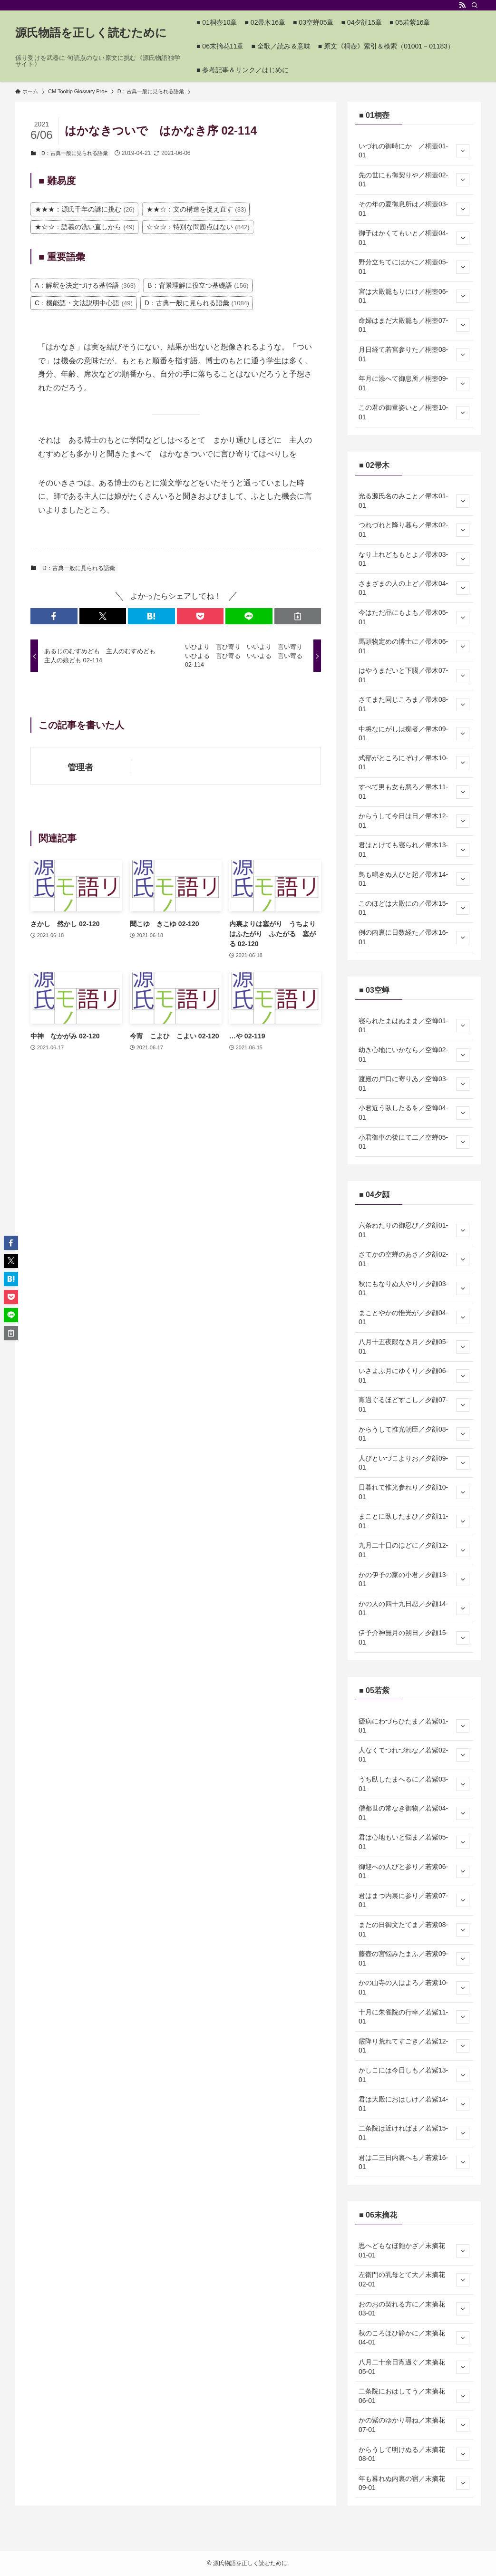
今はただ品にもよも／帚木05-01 (414, 617)
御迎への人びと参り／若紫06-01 (414, 1871)
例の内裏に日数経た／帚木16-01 (414, 937)
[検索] (474, 5)
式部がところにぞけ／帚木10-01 (414, 762)
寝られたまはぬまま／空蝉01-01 (414, 1025)
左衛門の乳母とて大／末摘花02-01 (414, 2279)
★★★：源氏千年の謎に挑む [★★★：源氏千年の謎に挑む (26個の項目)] (85, 209)
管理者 (80, 767)
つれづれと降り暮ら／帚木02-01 (414, 529)
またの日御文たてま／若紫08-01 (414, 1929)
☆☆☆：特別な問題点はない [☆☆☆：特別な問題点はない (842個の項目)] (198, 227)
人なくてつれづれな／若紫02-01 (414, 1754)
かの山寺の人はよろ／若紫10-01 (414, 1987)
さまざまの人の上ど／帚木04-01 (414, 588)
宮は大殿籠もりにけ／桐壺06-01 (414, 296)
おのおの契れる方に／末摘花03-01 (414, 2308)
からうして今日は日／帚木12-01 (414, 820)
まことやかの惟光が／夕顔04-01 (414, 1317)
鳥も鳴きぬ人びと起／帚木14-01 (414, 879)
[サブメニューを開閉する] (462, 150)
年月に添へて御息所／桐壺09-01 (414, 383)
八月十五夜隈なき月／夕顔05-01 (414, 1346)
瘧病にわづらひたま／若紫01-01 (414, 1725)
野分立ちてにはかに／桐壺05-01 (414, 266)
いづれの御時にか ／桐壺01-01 (414, 150)
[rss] (462, 5)
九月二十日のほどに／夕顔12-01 (414, 1550)
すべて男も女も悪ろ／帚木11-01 (414, 791)
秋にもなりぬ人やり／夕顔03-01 (414, 1288)
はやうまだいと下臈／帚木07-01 (414, 675)
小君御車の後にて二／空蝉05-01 (414, 1142)
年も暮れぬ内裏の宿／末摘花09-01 (414, 2483)
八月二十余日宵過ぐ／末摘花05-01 (414, 2366)
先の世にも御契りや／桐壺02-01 (414, 179)
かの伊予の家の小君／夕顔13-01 (414, 1579)
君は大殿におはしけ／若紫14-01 (414, 2103)
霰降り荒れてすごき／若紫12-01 (414, 2045)
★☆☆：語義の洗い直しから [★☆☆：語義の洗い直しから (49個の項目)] (85, 227)
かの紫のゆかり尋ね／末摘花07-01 (414, 2424)
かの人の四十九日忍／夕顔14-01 (414, 1608)
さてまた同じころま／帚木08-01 (414, 704)
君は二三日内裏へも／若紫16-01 (414, 2162)
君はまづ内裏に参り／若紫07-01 (414, 1900)
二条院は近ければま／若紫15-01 (414, 2132)
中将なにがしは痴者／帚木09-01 (414, 733)
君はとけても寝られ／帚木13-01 (414, 849)
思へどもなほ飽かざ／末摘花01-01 (414, 2250)
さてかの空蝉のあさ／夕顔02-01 (414, 1259)
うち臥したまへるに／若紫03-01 (414, 1783)
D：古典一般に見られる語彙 (74, 153)
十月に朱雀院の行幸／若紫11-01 (414, 2016)
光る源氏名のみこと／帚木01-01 (414, 500)
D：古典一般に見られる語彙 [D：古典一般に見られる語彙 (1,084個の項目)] (197, 303)
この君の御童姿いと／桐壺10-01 (414, 412)
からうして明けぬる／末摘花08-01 (414, 2454)
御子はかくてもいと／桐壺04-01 (414, 237)
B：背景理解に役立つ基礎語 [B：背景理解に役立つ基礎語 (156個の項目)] (197, 285)
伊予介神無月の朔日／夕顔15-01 (414, 1637)
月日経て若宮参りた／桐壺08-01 (414, 354)
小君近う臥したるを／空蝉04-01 (414, 1112)
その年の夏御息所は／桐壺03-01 (414, 208)
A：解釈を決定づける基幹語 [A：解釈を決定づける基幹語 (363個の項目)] (85, 285)
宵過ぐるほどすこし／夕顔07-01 (414, 1404)
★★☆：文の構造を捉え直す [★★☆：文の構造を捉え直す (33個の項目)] (196, 209)
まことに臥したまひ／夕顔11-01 (414, 1521)
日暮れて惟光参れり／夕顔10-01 (414, 1492)
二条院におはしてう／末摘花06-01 (414, 2395)
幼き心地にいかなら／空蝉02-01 (414, 1054)
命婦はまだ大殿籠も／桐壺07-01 (414, 325)
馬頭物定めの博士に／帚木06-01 (414, 646)
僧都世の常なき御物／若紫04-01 (414, 1812)
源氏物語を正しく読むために (91, 33)
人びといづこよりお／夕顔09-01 (414, 1463)
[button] (54, 616)
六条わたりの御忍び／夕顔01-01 (414, 1230)
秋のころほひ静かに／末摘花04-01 (414, 2337)
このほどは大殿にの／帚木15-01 (414, 908)
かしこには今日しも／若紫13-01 (414, 2074)
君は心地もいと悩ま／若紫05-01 (414, 1841)
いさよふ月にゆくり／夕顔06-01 (414, 1375)
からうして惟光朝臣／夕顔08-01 (414, 1434)
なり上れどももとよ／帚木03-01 (414, 559)
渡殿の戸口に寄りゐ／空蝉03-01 (414, 1083)
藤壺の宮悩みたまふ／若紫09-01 (414, 1958)
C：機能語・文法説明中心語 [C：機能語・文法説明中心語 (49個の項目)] (84, 303)
